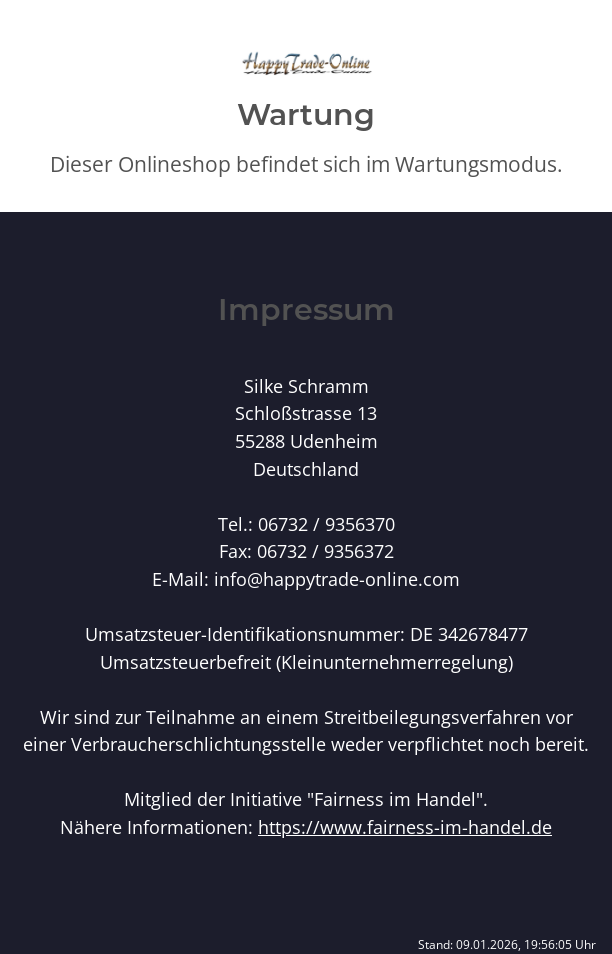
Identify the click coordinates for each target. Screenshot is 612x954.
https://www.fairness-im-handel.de (405, 826)
